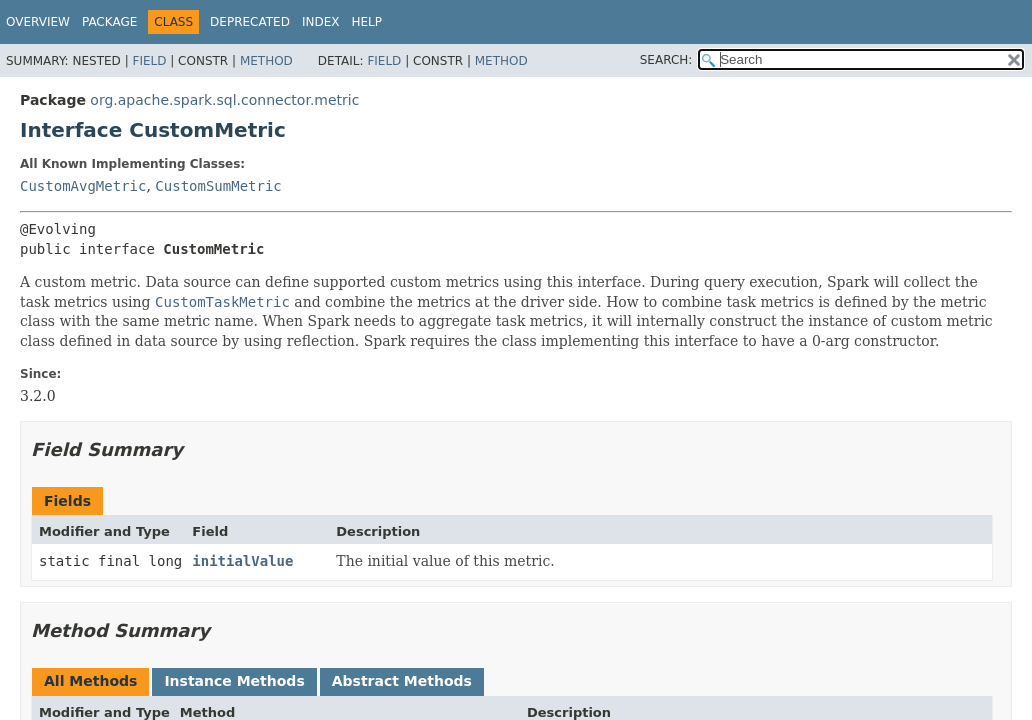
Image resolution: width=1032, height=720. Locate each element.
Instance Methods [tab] (234, 681)
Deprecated (250, 22)
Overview (38, 22)
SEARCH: (666, 60)
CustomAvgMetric (83, 186)
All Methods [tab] (90, 681)
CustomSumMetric (218, 186)
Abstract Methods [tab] (402, 681)
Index (321, 22)
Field (149, 61)
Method (266, 61)
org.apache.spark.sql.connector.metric (224, 100)
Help (366, 22)
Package (109, 22)
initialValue (242, 561)
